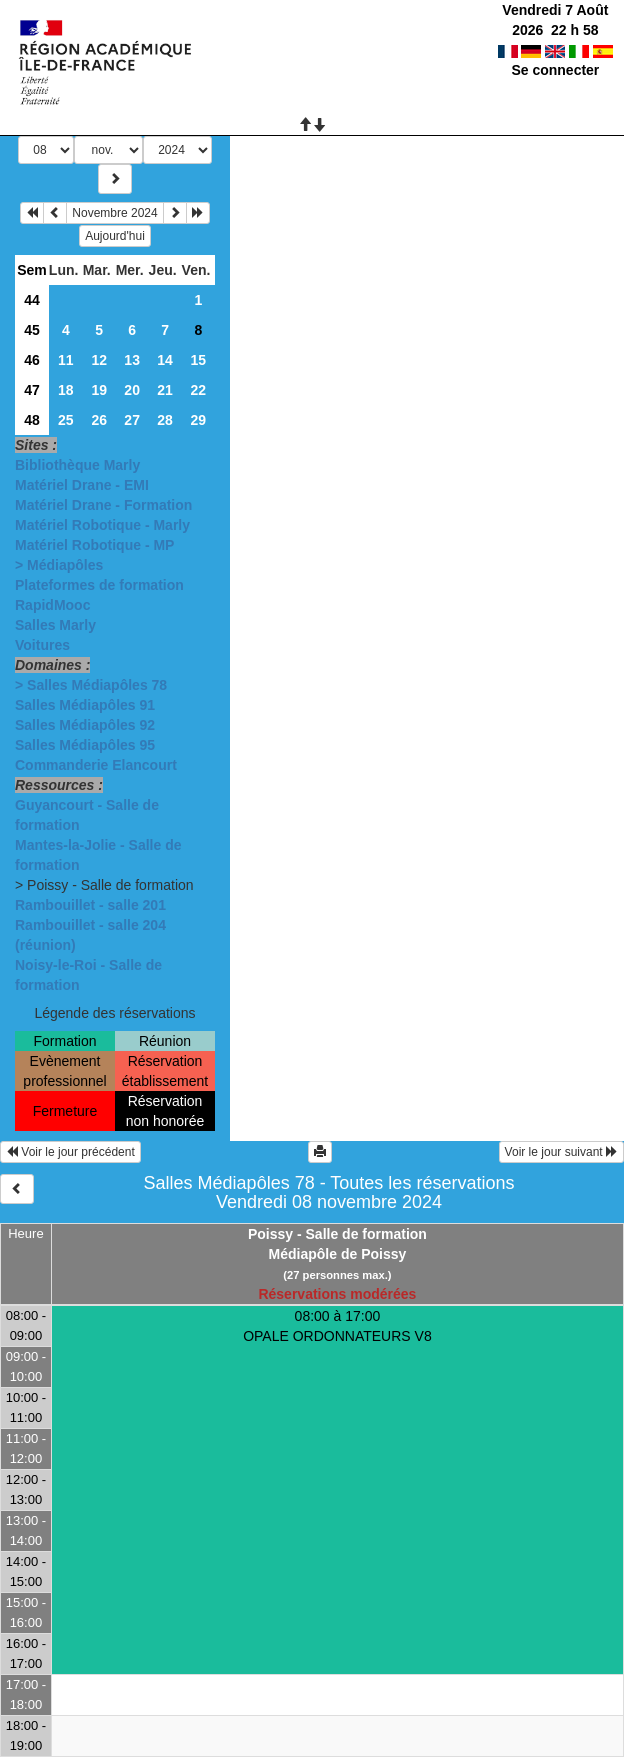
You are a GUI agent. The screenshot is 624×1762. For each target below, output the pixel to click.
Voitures (42, 645)
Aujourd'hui (115, 236)
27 (132, 420)
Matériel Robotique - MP (94, 545)
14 (165, 360)
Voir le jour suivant (561, 1152)
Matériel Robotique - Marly (102, 525)
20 (132, 390)
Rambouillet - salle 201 (90, 905)
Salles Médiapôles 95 (85, 745)
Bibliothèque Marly (77, 465)
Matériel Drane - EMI (82, 485)
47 (32, 390)
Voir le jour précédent (70, 1152)
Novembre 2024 (114, 213)
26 (99, 420)
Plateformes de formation (99, 585)
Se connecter (555, 70)
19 (99, 390)
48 (32, 420)
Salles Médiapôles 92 (85, 725)
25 (66, 420)
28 (165, 420)
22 (198, 390)
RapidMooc (52, 605)
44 (32, 300)
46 (32, 360)
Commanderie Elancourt (96, 765)
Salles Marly (55, 625)
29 (198, 420)
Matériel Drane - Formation (103, 505)
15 (198, 360)
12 (99, 360)
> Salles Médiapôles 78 (91, 685)
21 (165, 390)
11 (66, 360)
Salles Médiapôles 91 (85, 705)
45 (32, 330)
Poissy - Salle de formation (337, 1234)
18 (66, 390)
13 (132, 360)
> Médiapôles (59, 565)
